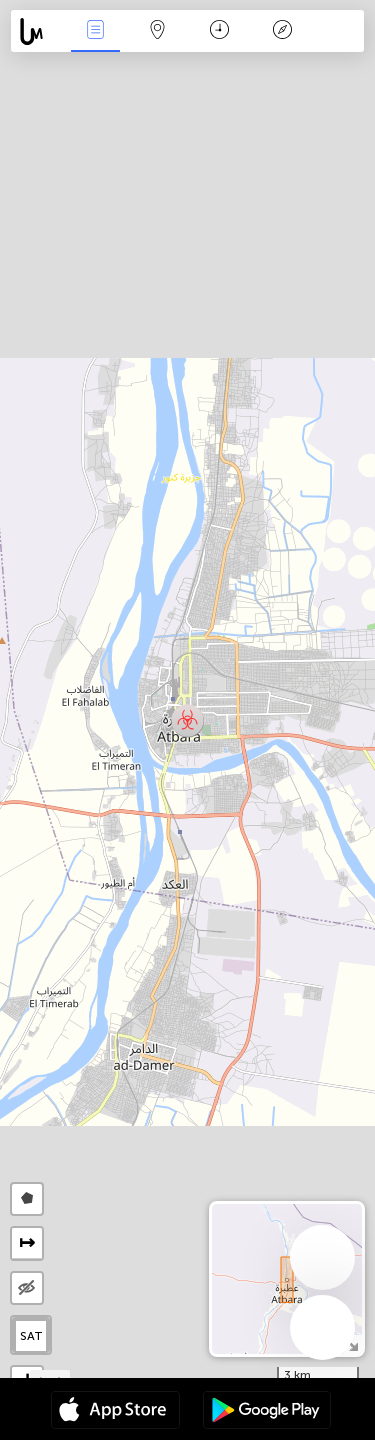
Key (282, 31)
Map (158, 31)
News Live (95, 31)
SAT (31, 1336)
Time (219, 31)
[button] (187, 720)
